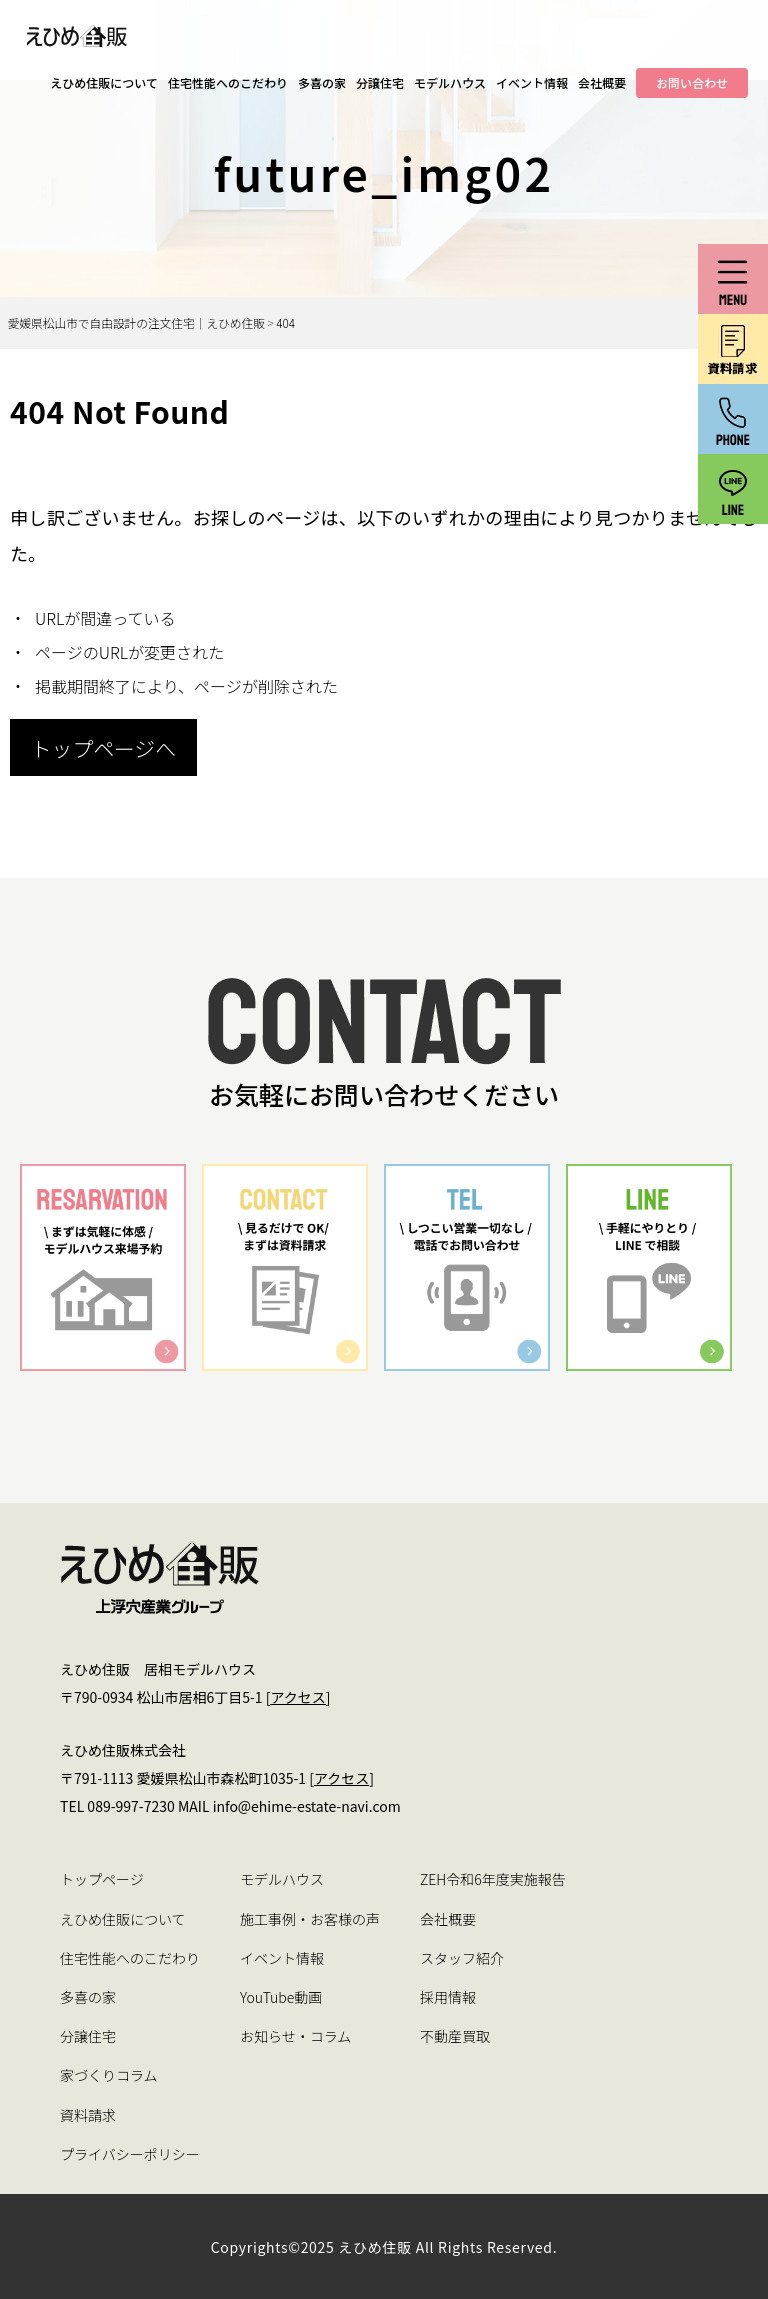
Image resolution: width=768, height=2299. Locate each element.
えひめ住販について (104, 82)
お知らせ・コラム (295, 2036)
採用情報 (448, 1997)
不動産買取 (455, 2036)
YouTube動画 (281, 1997)
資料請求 (88, 2115)
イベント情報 (532, 82)
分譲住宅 (380, 82)
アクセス (297, 1697)
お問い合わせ (692, 82)
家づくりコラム (109, 2075)
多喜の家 (322, 82)
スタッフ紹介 (462, 1958)
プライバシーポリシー (130, 2154)
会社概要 (602, 82)
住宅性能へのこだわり (228, 82)
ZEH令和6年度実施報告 (493, 1879)
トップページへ (103, 748)
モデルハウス (450, 82)
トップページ (102, 1879)
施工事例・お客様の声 (310, 1919)
